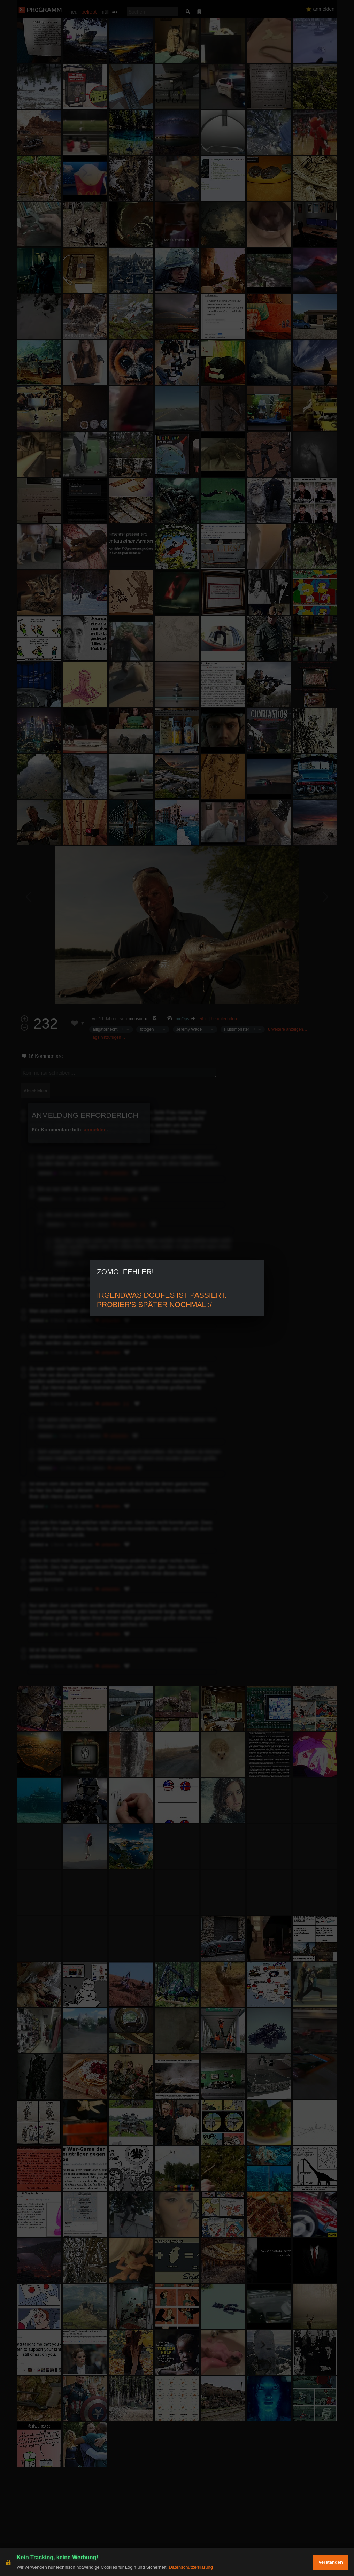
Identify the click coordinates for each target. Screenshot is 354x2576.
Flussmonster (236, 1029)
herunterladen (224, 1018)
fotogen (147, 1029)
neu (73, 12)
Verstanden (330, 2562)
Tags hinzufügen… (108, 1037)
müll (104, 12)
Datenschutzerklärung (191, 2567)
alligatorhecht (105, 1029)
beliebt (89, 12)
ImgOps (182, 1018)
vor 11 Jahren (104, 1018)
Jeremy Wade (189, 1029)
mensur (136, 1018)
